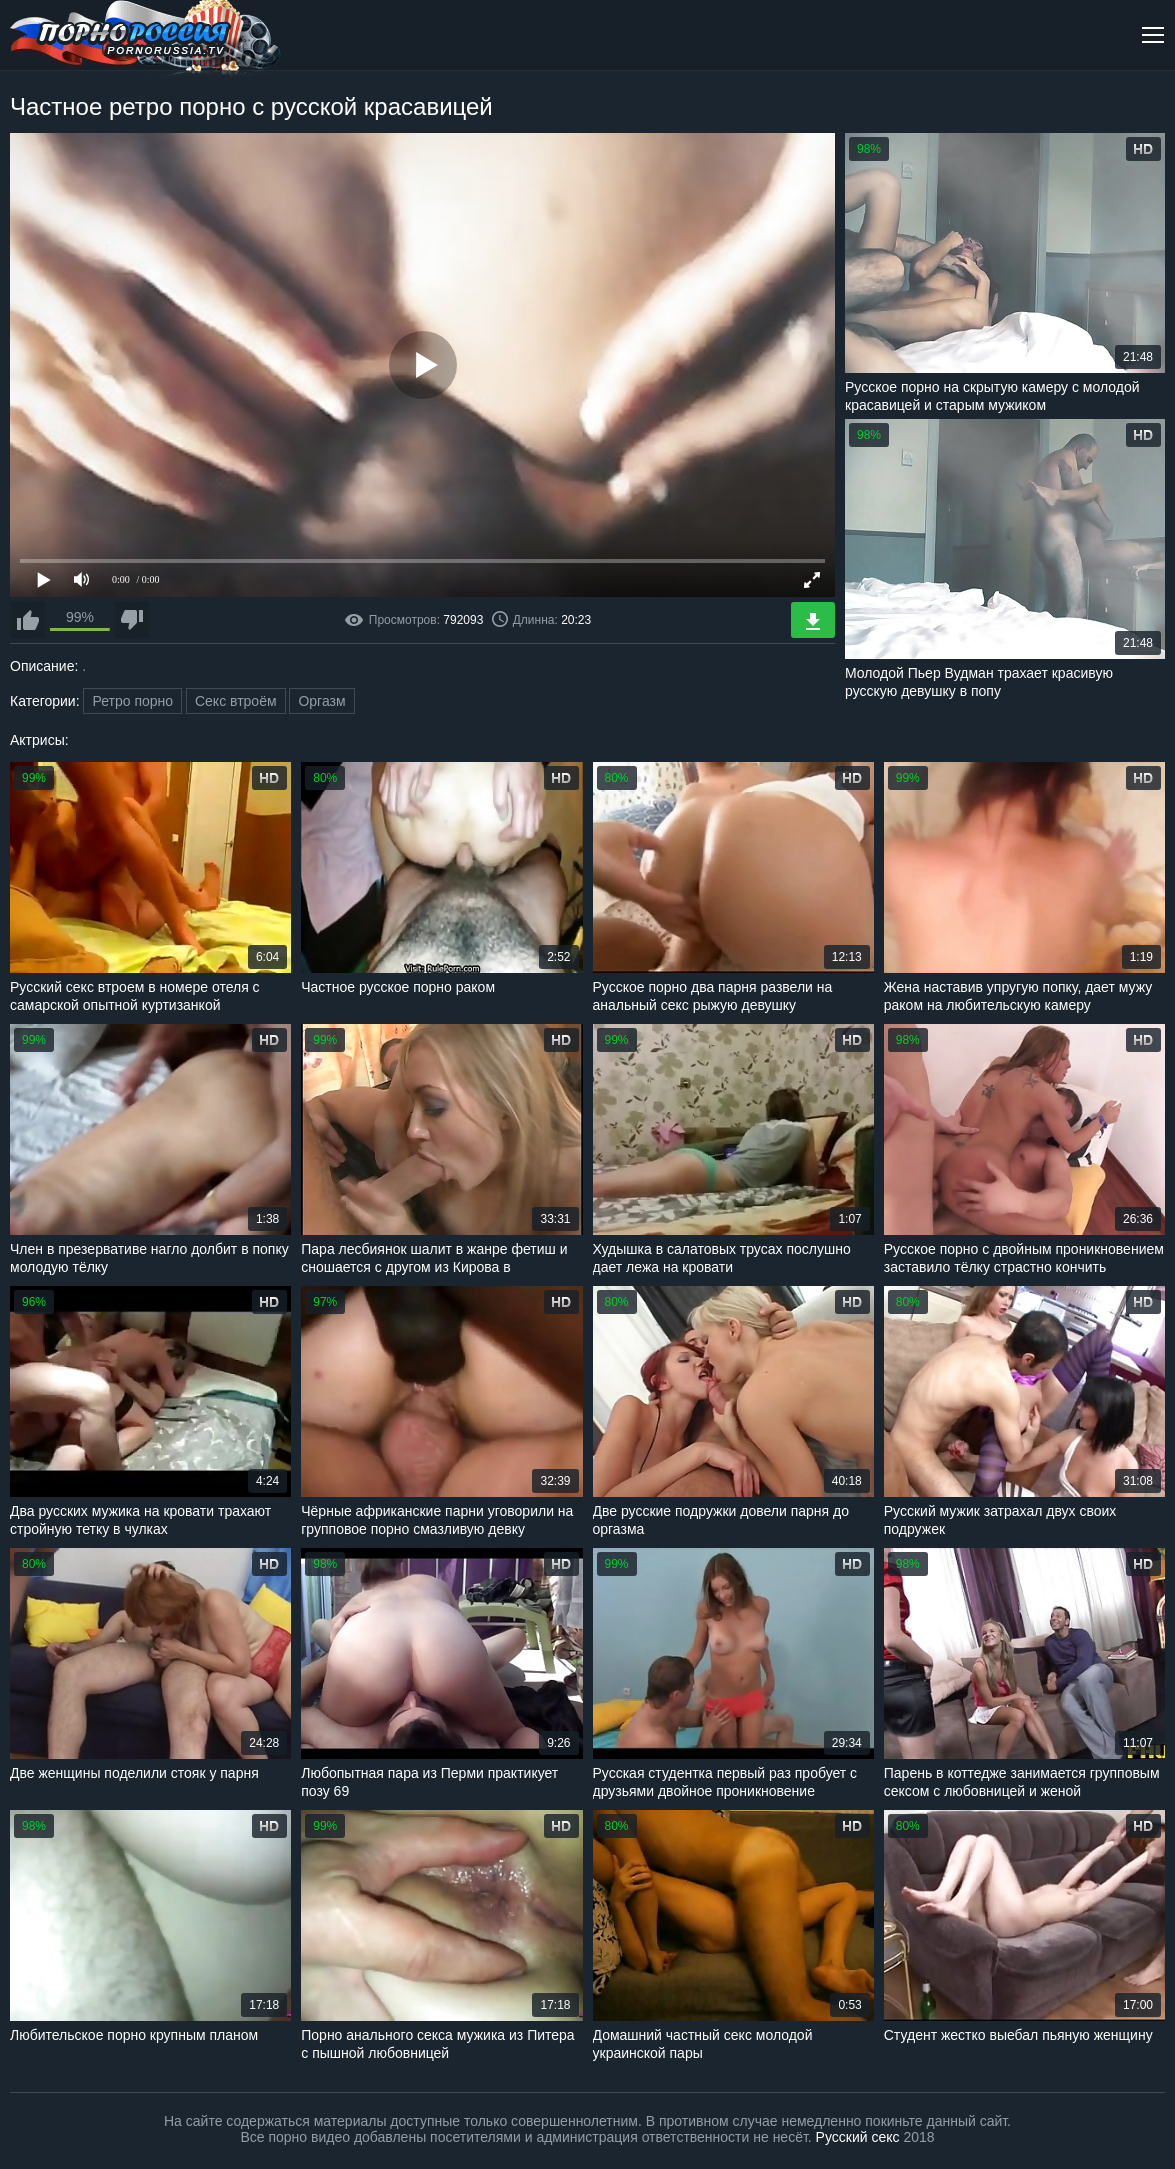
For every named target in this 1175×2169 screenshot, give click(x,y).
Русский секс (858, 2137)
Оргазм (321, 701)
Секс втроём (236, 701)
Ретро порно (132, 701)
